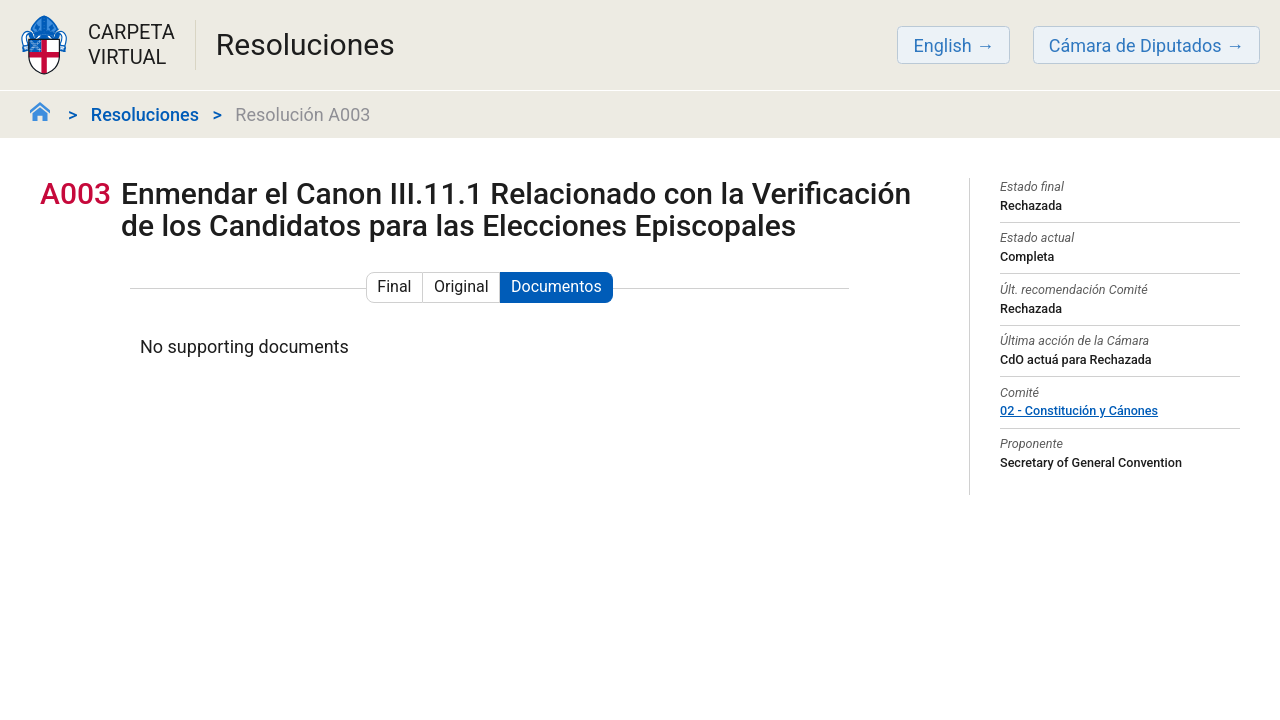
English (942, 45)
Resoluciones (145, 114)
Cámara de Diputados (1135, 45)
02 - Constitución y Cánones (1079, 410)
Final (394, 286)
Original (461, 286)
